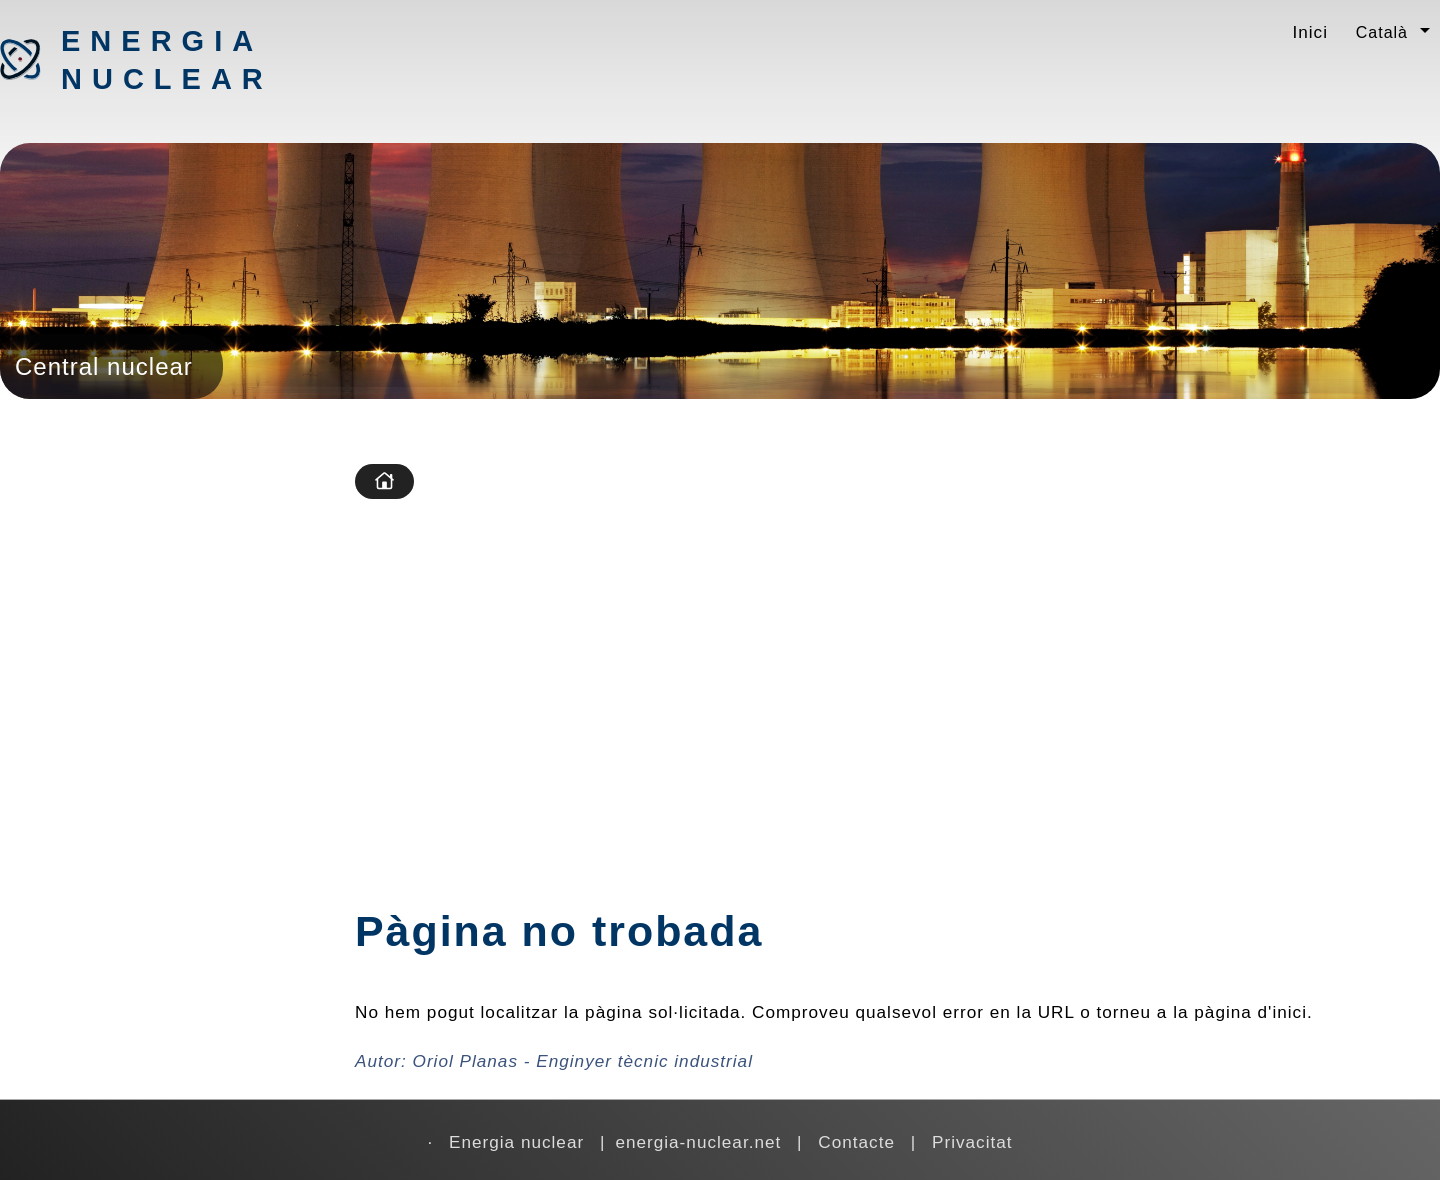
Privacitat (972, 1142)
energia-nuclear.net (698, 1142)
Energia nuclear (166, 60)
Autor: (554, 1061)
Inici (1310, 32)
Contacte (856, 1142)
